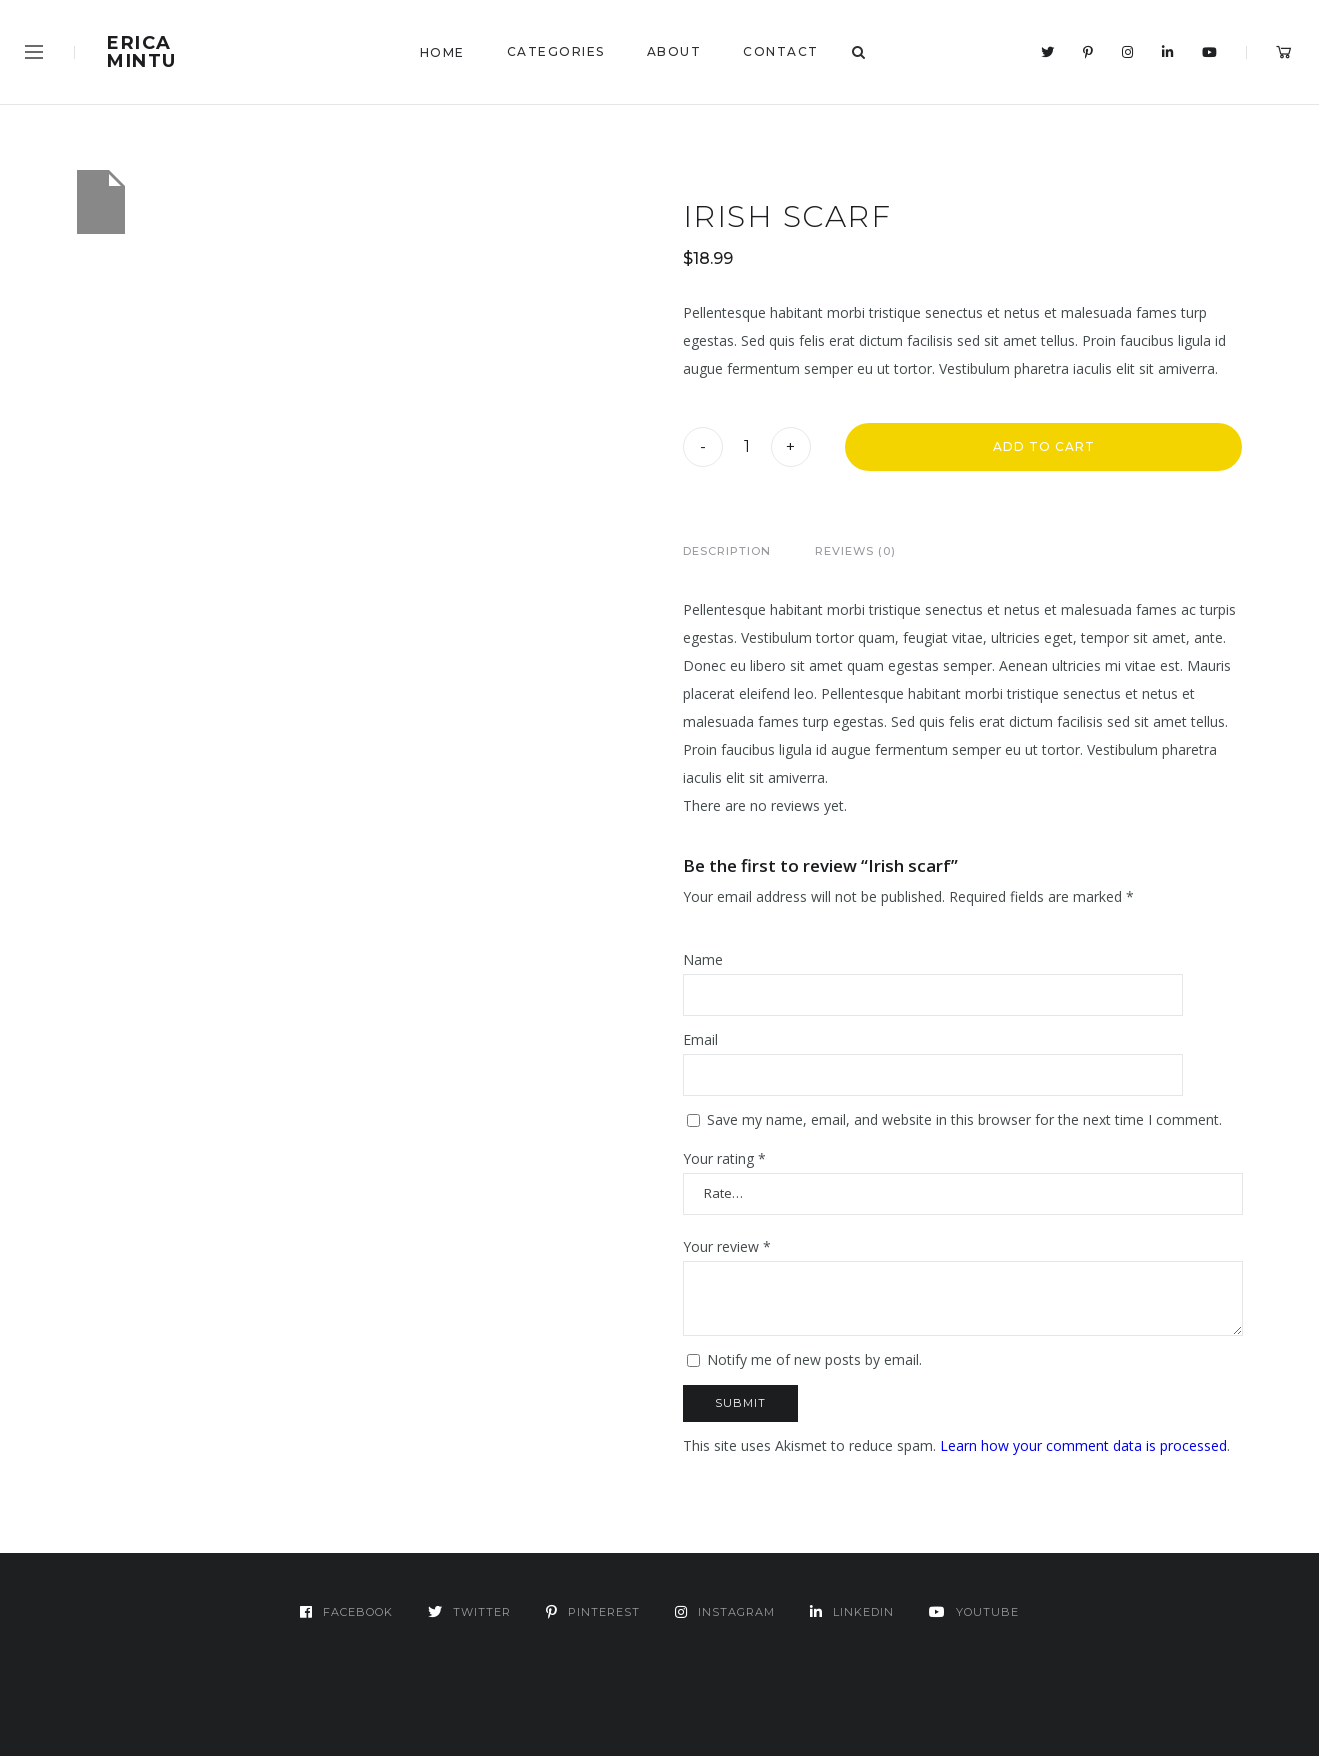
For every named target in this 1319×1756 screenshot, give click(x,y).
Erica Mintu (142, 52)
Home (442, 52)
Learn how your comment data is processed (1083, 1445)
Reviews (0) (855, 551)
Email (700, 1039)
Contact (781, 51)
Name (703, 959)
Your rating (724, 1158)
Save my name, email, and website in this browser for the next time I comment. (964, 1119)
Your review (727, 1246)
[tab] (727, 551)
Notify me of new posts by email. (814, 1359)
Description (727, 551)
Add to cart (1044, 446)
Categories (556, 51)
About (674, 51)
